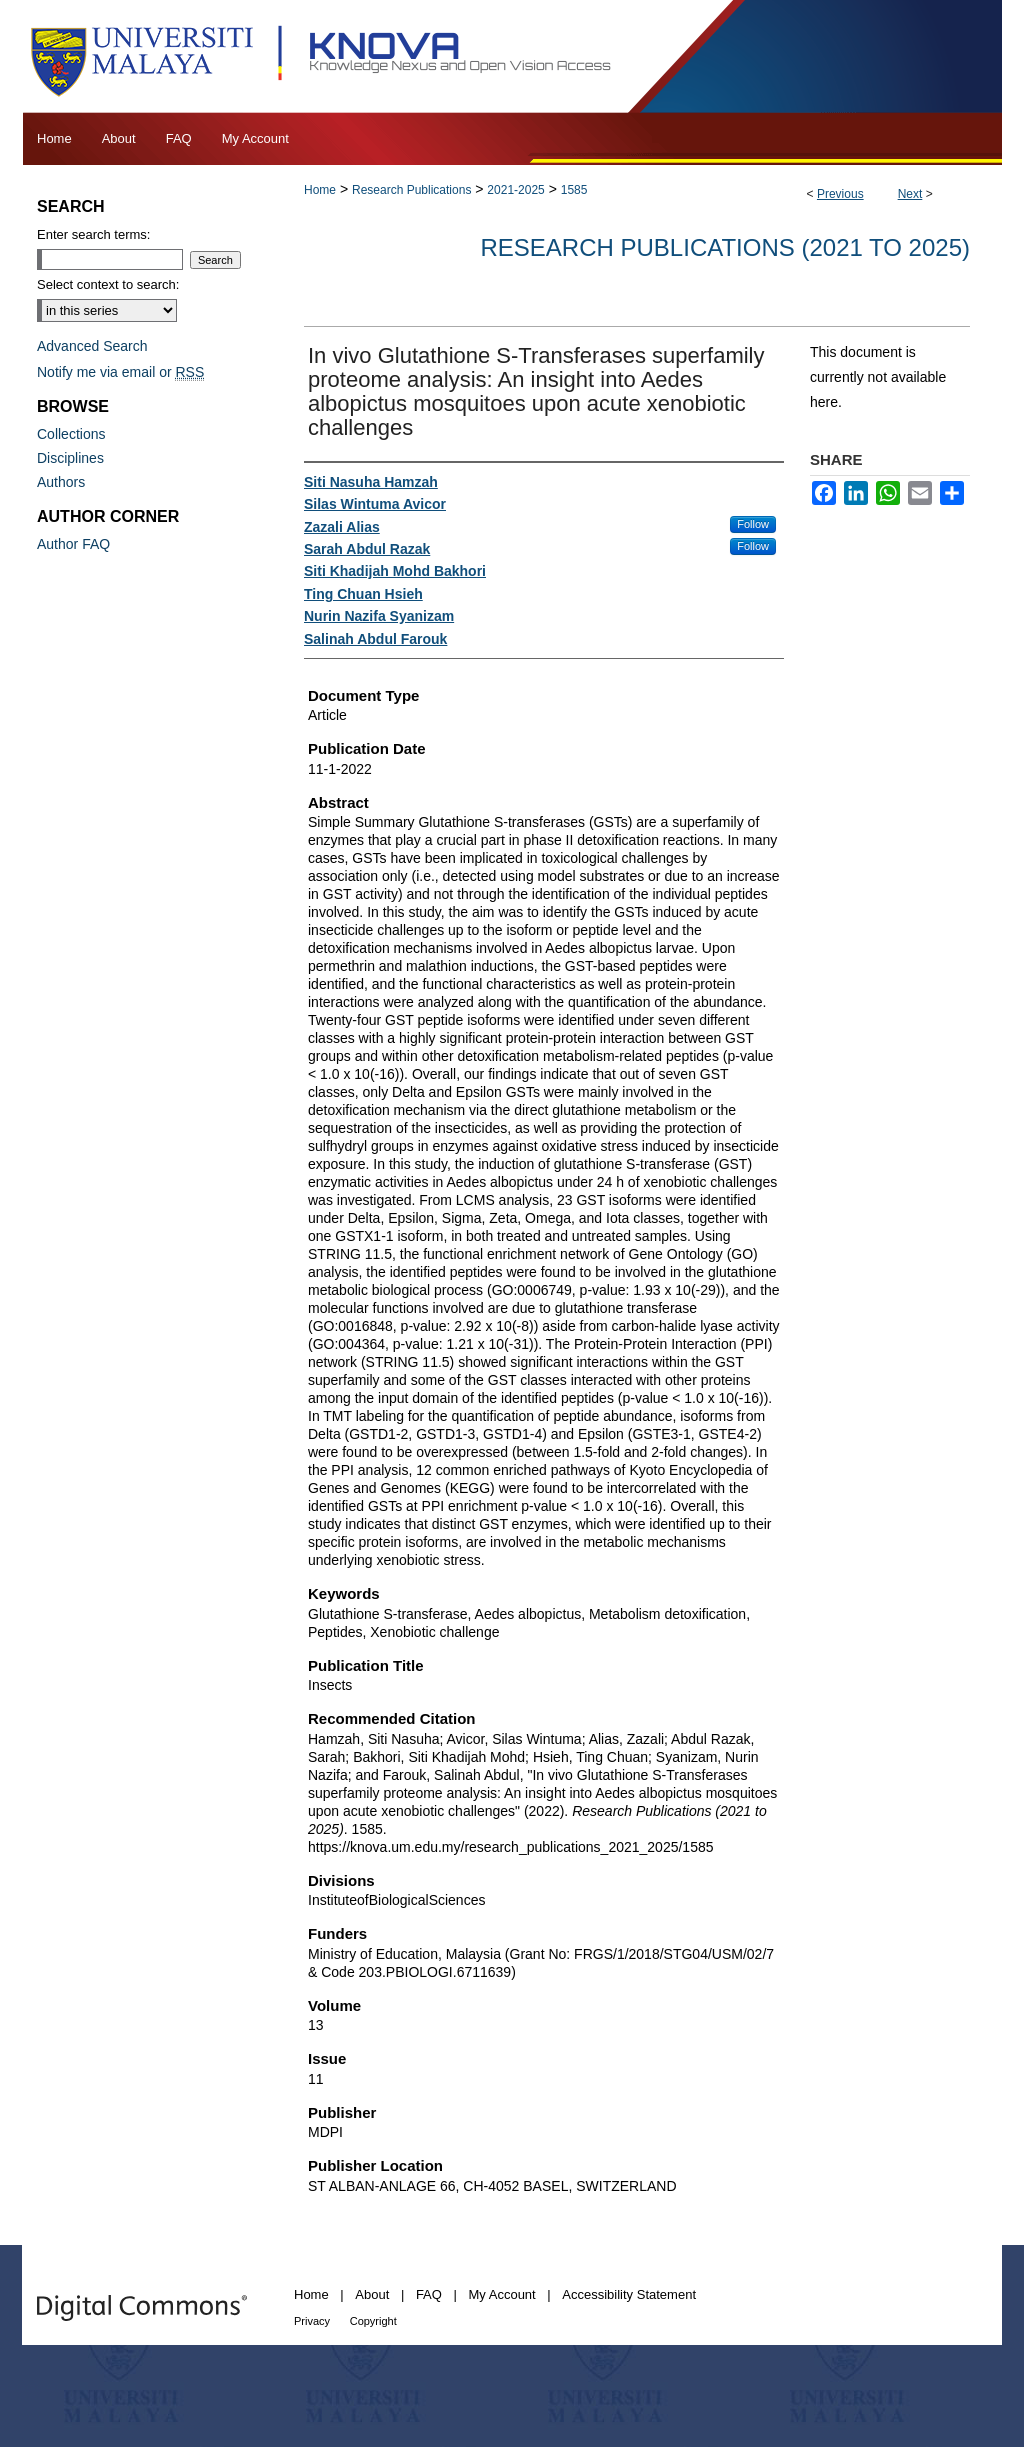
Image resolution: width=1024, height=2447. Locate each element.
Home (320, 190)
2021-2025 (515, 190)
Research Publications (411, 190)
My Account (502, 2294)
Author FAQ (73, 544)
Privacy (312, 2321)
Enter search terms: (93, 234)
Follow (753, 524)
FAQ (429, 2294)
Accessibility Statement (629, 2294)
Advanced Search (92, 346)
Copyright (373, 2321)
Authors (61, 482)
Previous (840, 194)
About (372, 2294)
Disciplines (70, 458)
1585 (574, 190)
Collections (71, 434)
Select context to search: (108, 284)
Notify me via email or (120, 372)
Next (910, 194)
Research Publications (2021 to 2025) (725, 247)
